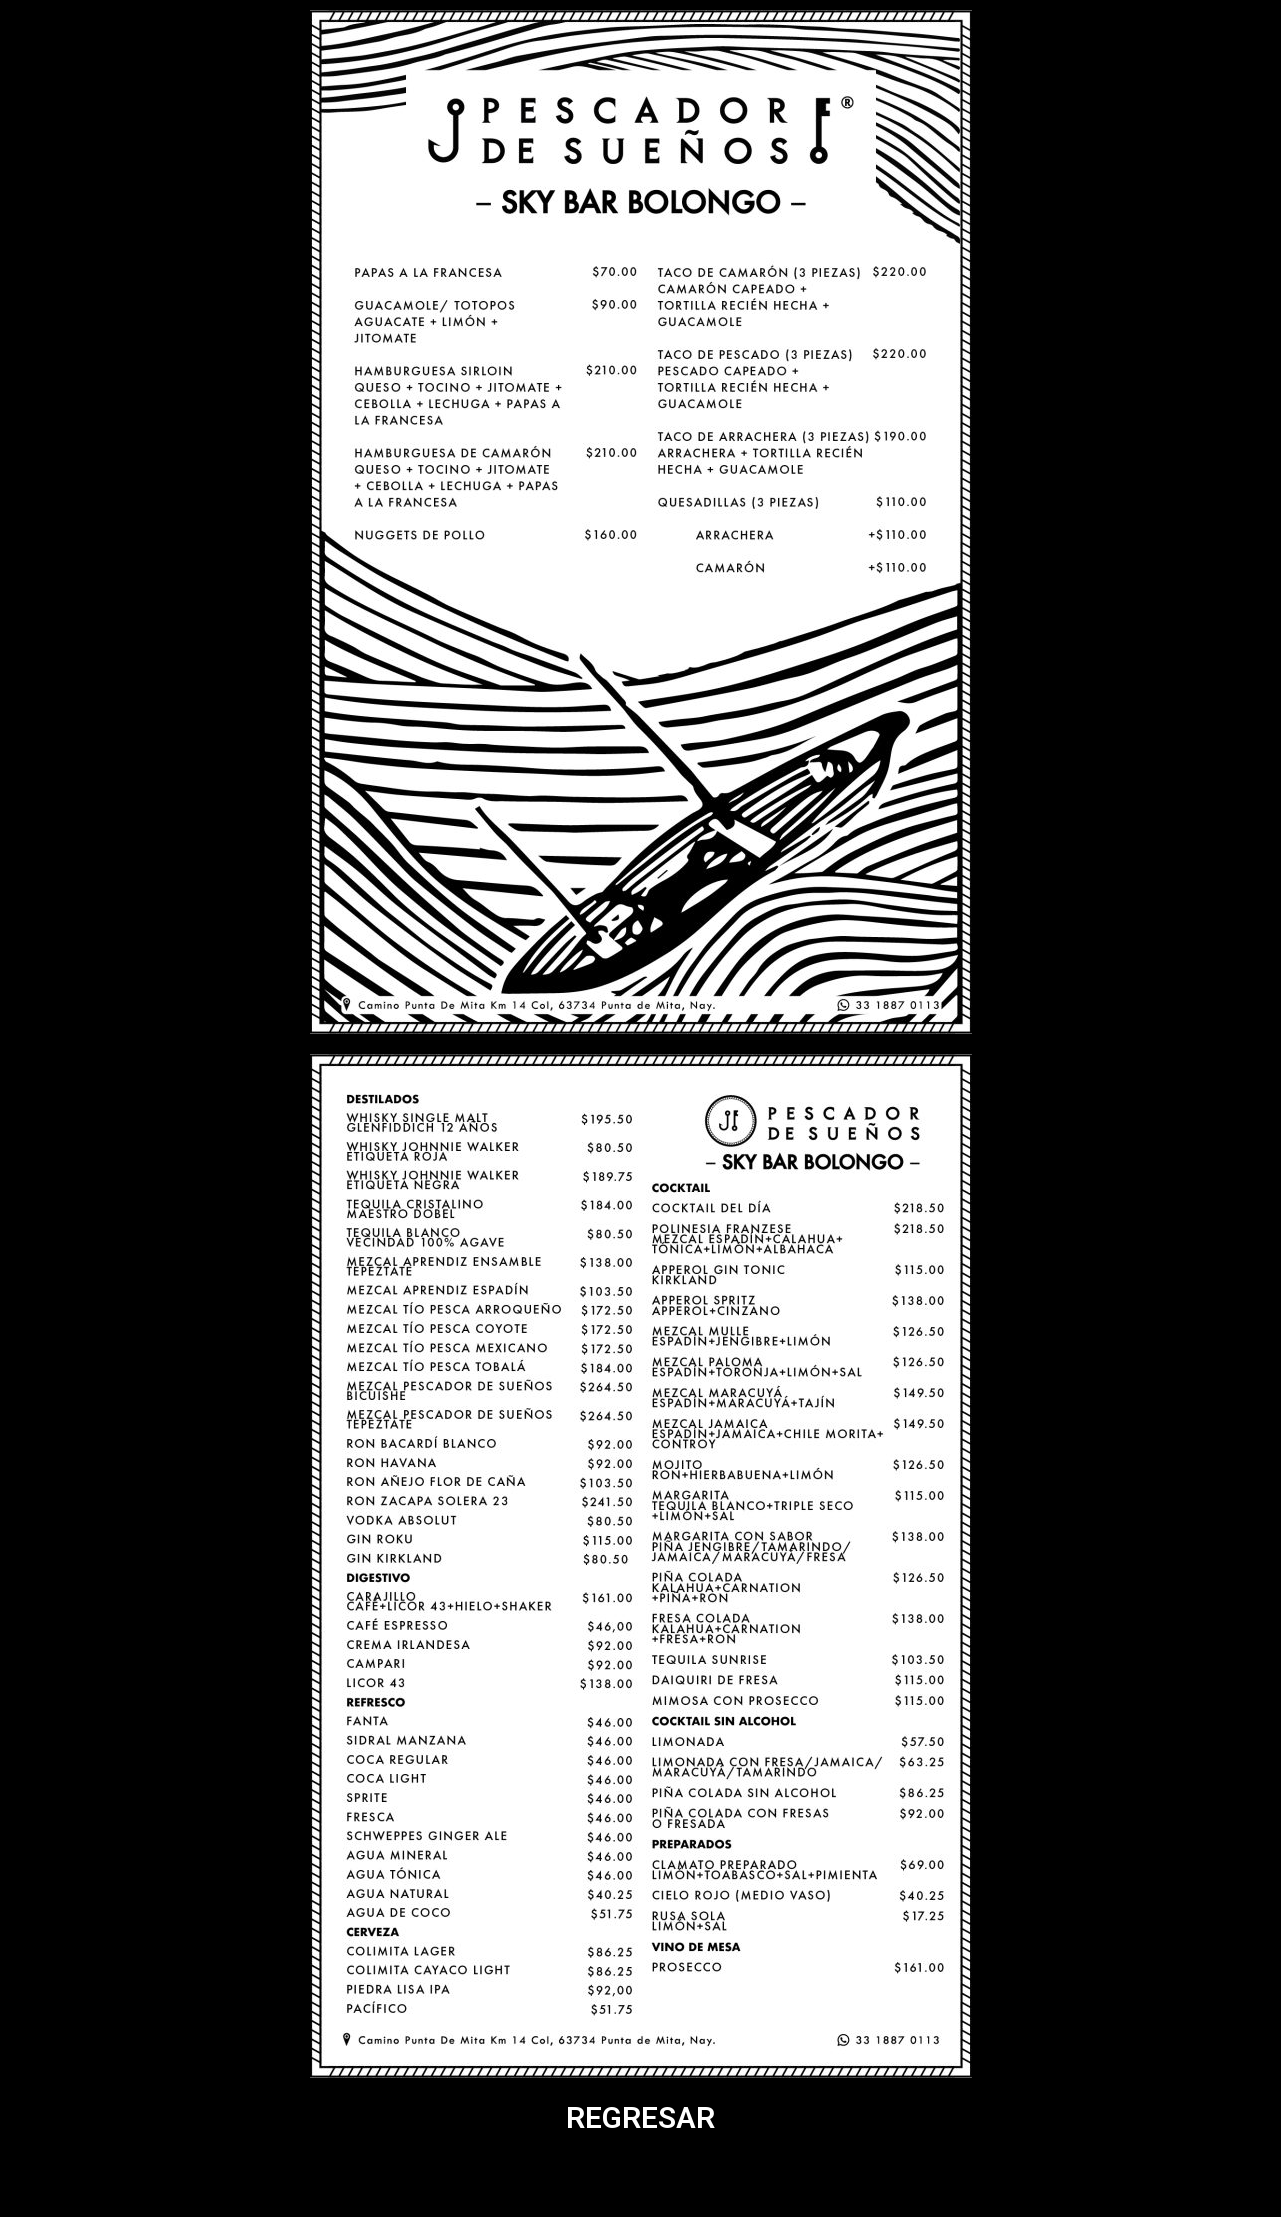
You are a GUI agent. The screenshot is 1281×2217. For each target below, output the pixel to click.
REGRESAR (640, 2117)
